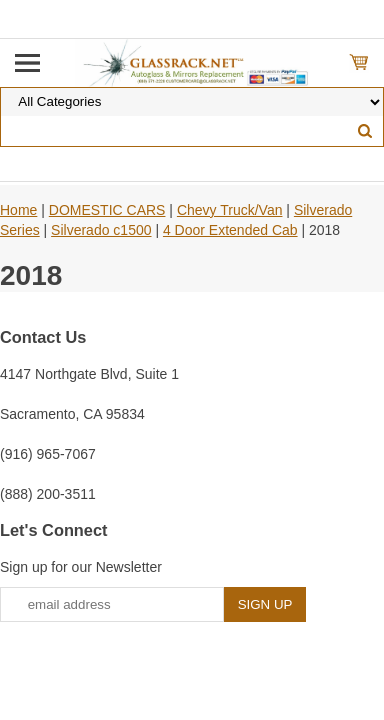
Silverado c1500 (101, 230)
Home (18, 210)
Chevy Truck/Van (230, 210)
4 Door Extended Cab (230, 230)
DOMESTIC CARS (107, 210)
